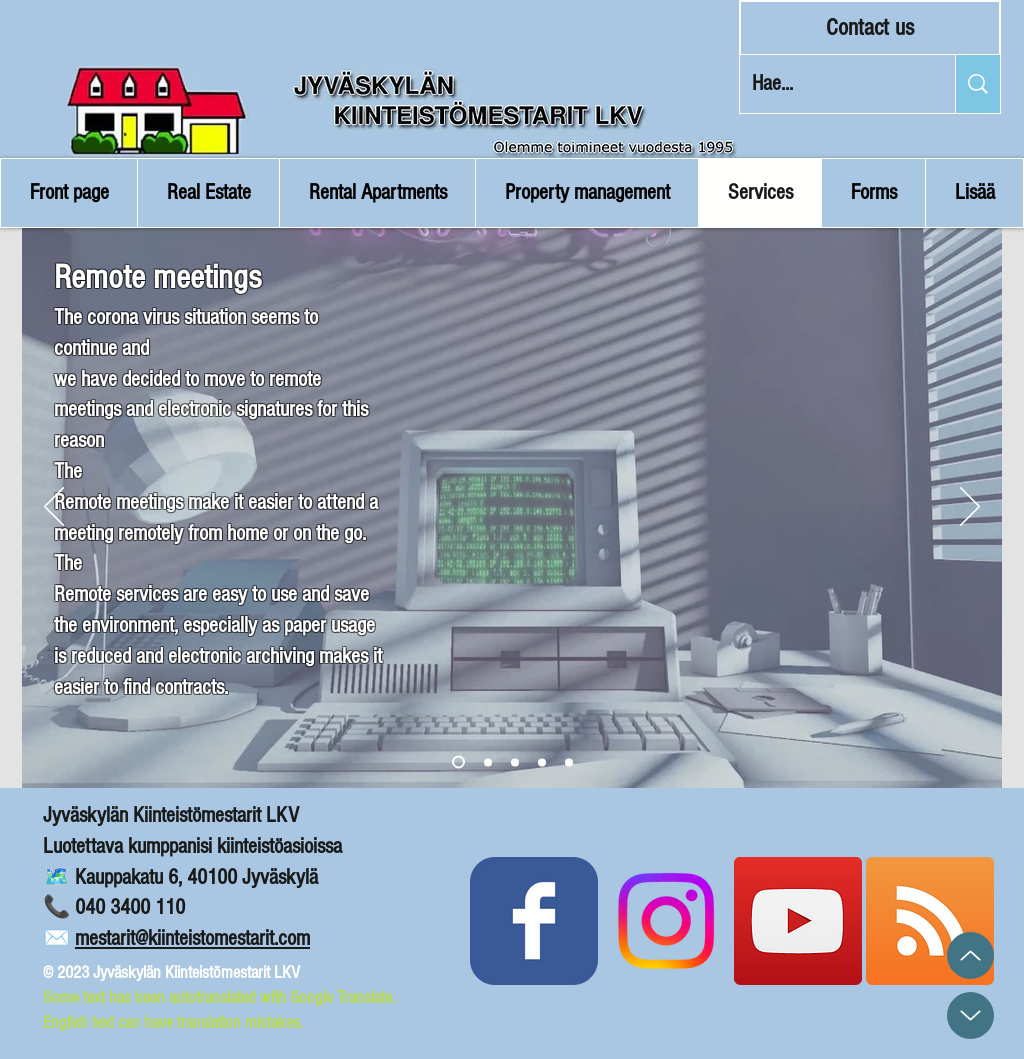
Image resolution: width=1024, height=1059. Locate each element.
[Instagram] (666, 921)
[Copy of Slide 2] (515, 762)
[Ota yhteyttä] (569, 762)
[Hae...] (832, 84)
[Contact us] (870, 28)
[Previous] (54, 508)
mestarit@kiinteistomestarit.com (192, 938)
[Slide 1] (458, 762)
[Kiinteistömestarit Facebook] (534, 921)
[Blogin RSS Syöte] (930, 921)
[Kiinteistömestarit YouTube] (798, 921)
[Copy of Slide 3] (542, 762)
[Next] (970, 508)
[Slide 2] (488, 762)
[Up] (970, 955)
